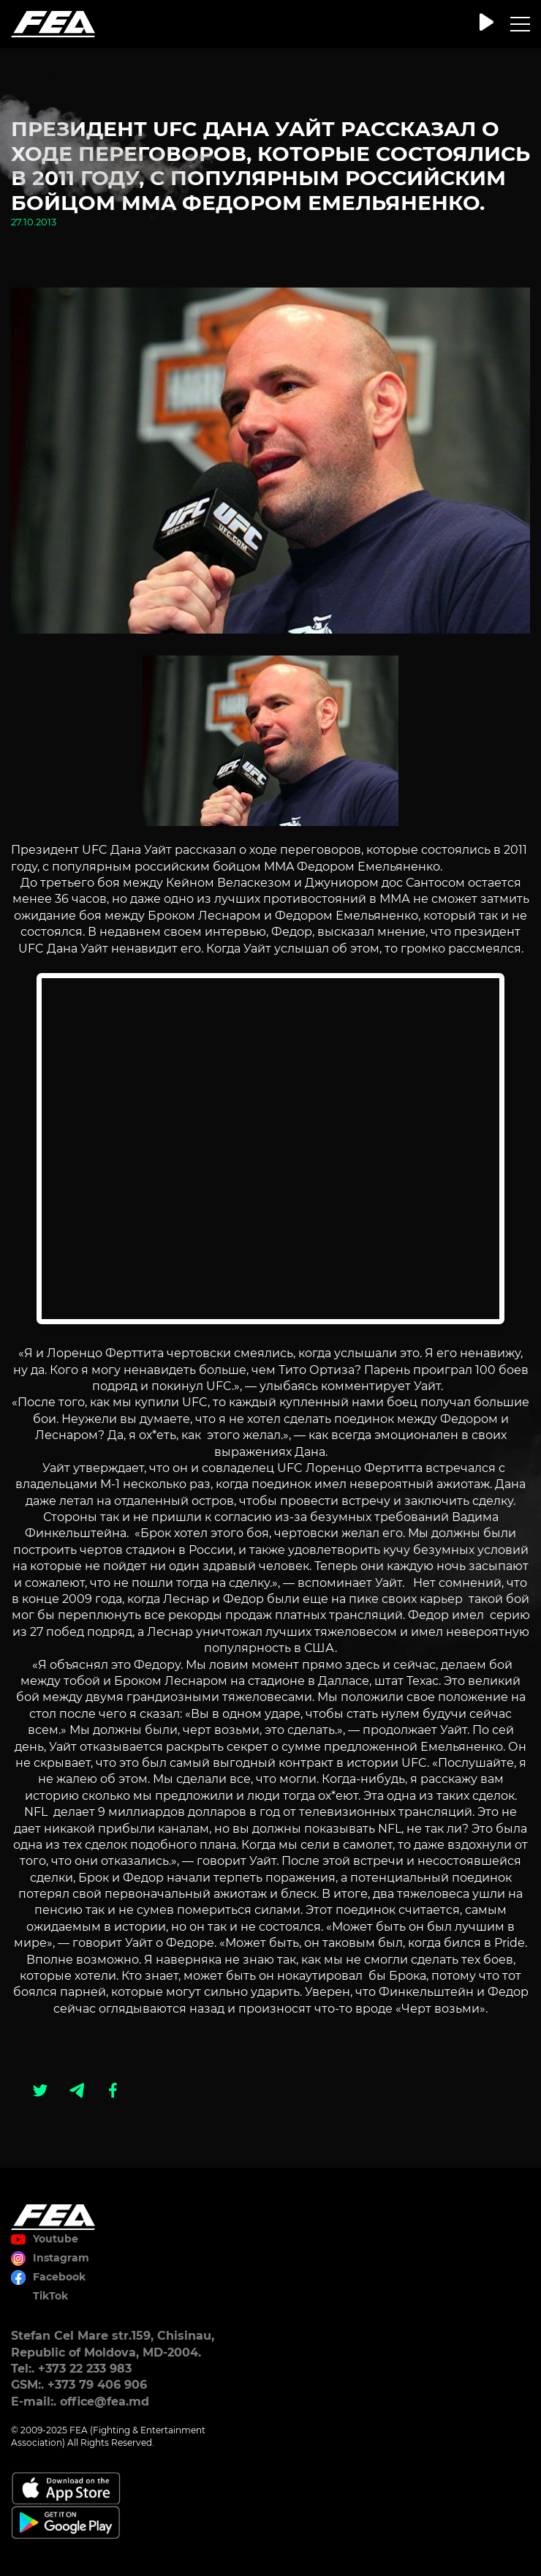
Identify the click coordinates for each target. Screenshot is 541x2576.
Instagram (61, 2257)
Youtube (55, 2238)
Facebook (59, 2276)
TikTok (50, 2295)
